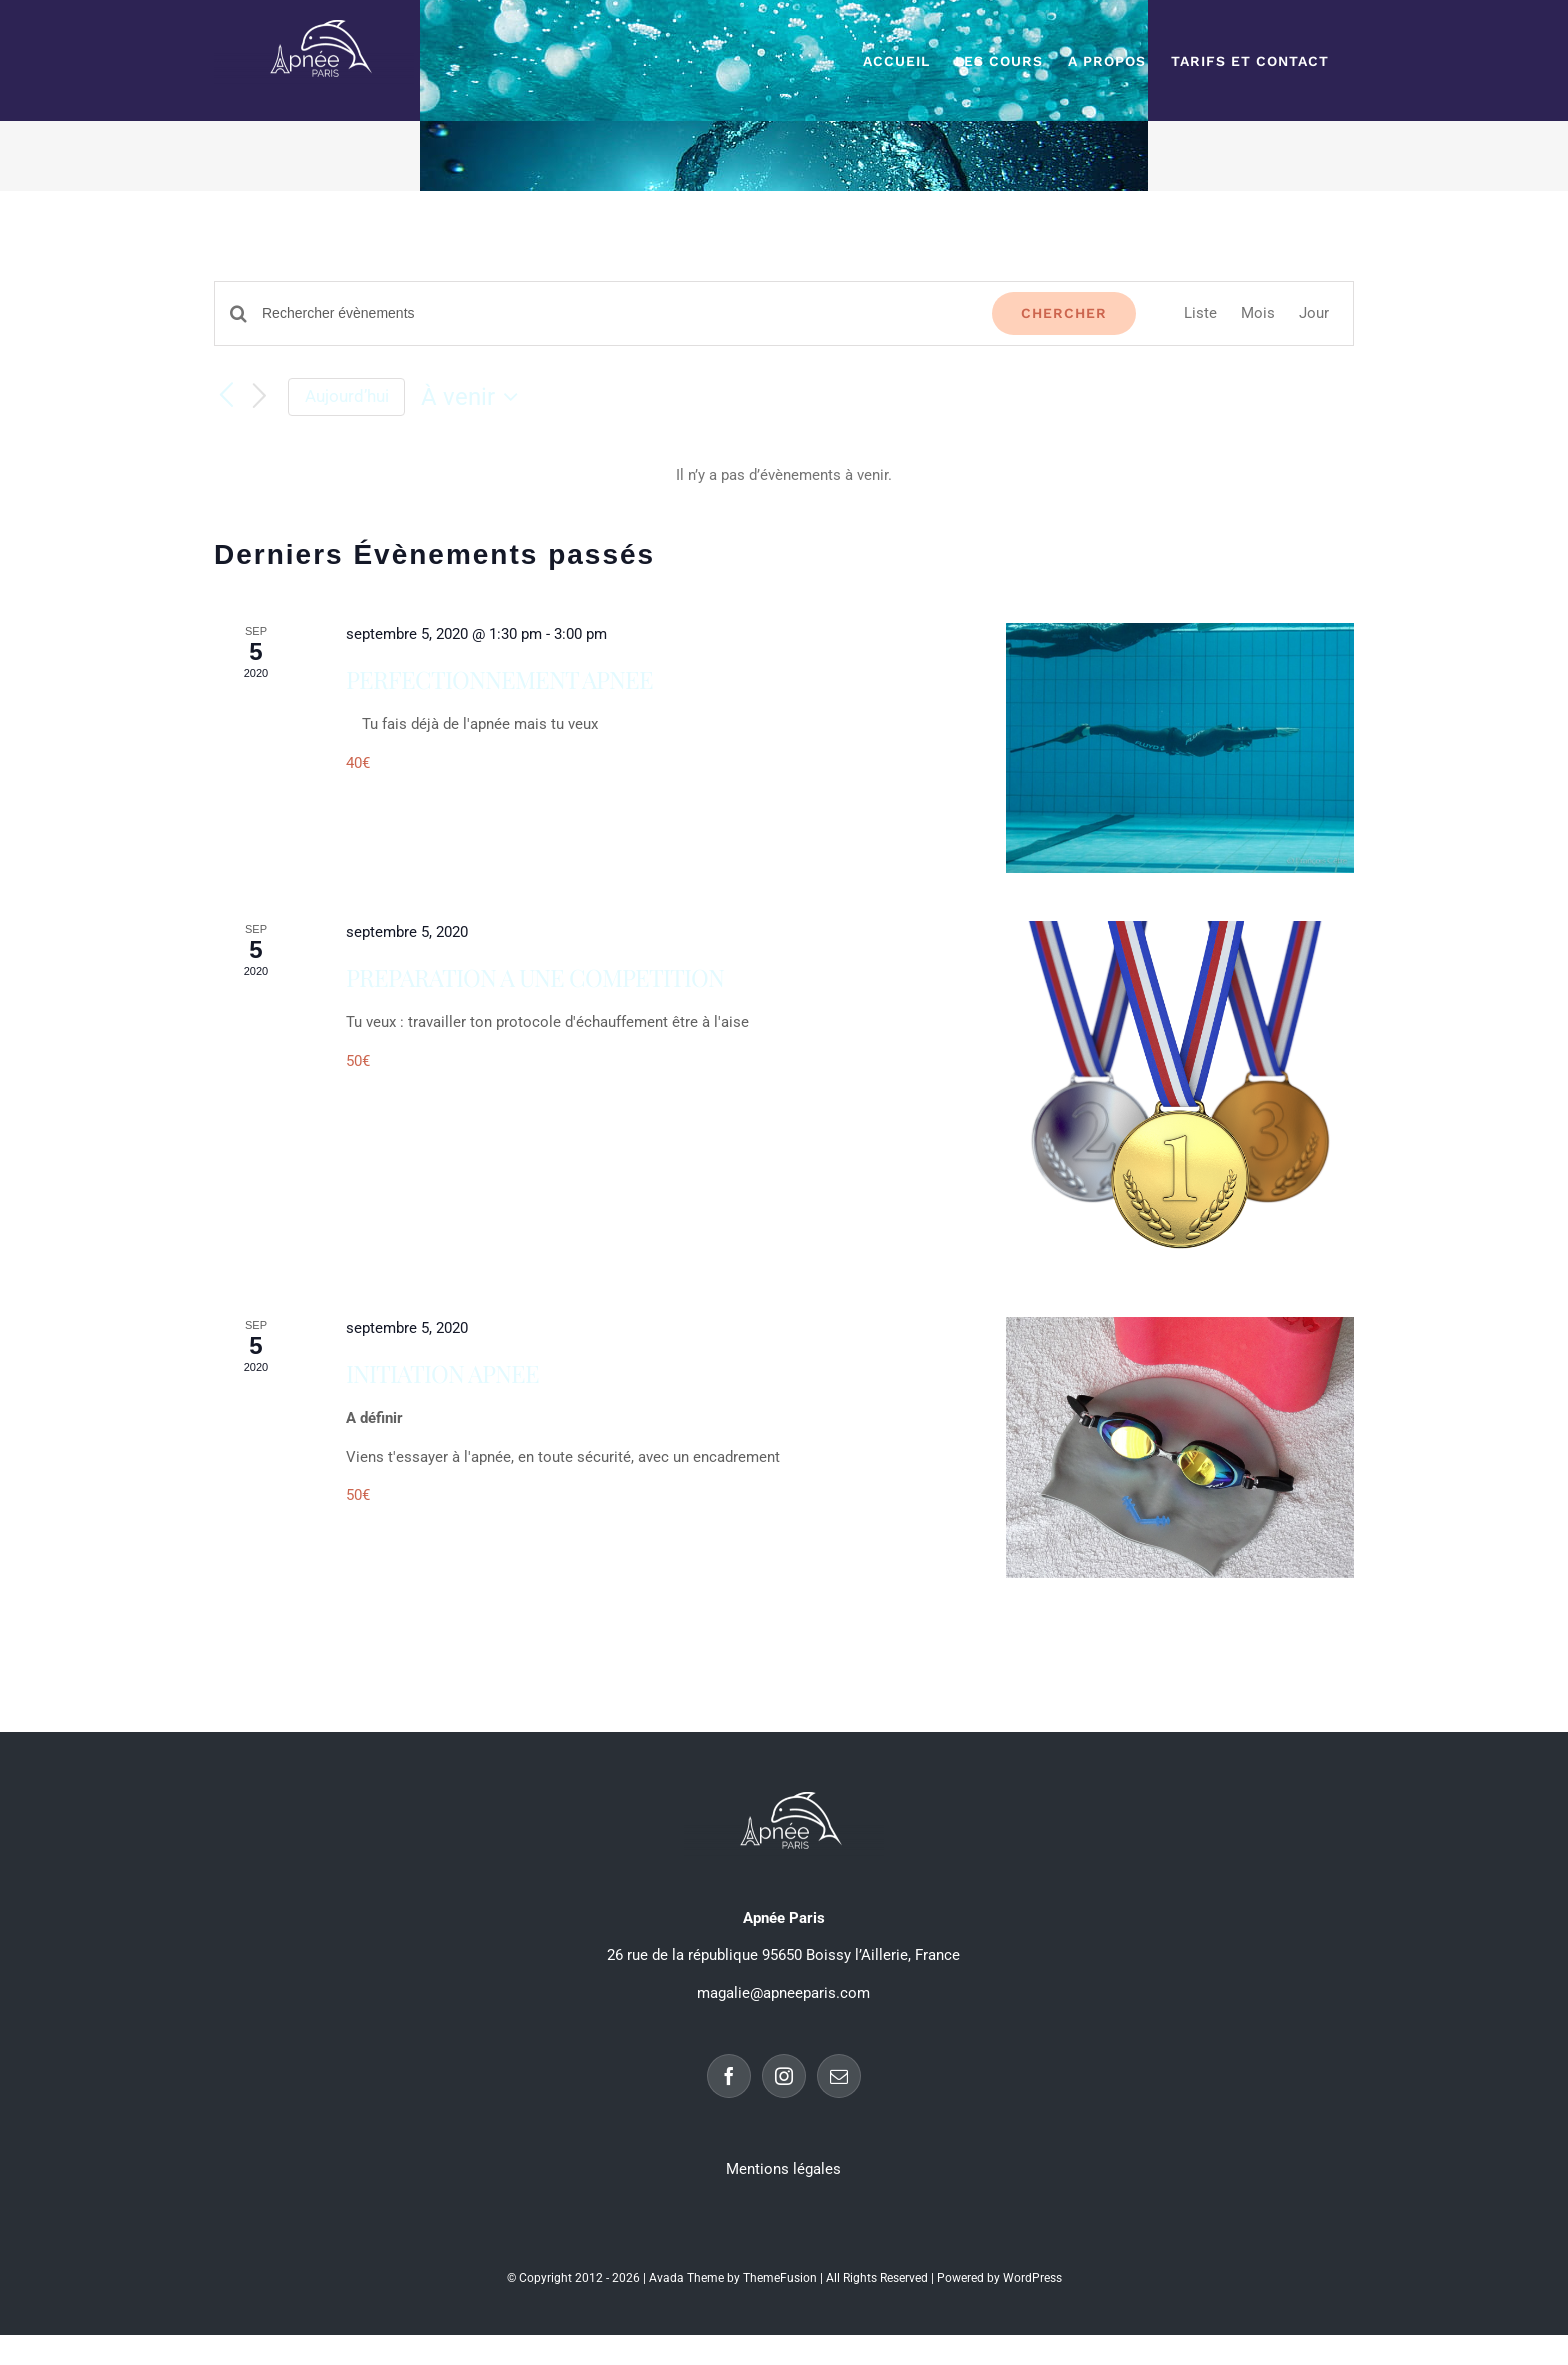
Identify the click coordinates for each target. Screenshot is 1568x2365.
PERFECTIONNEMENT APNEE (499, 679)
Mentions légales (783, 2169)
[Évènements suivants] (260, 397)
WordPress (1032, 2278)
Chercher (1064, 313)
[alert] (784, 475)
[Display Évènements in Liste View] (1200, 313)
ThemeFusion (780, 2278)
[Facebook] (729, 2076)
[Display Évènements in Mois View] (1258, 313)
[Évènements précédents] (226, 396)
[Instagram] (784, 2076)
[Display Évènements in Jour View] (1314, 313)
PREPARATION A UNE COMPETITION (535, 977)
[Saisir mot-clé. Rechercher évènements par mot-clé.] (615, 313)
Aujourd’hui (347, 396)
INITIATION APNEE (442, 1373)
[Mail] (839, 2076)
